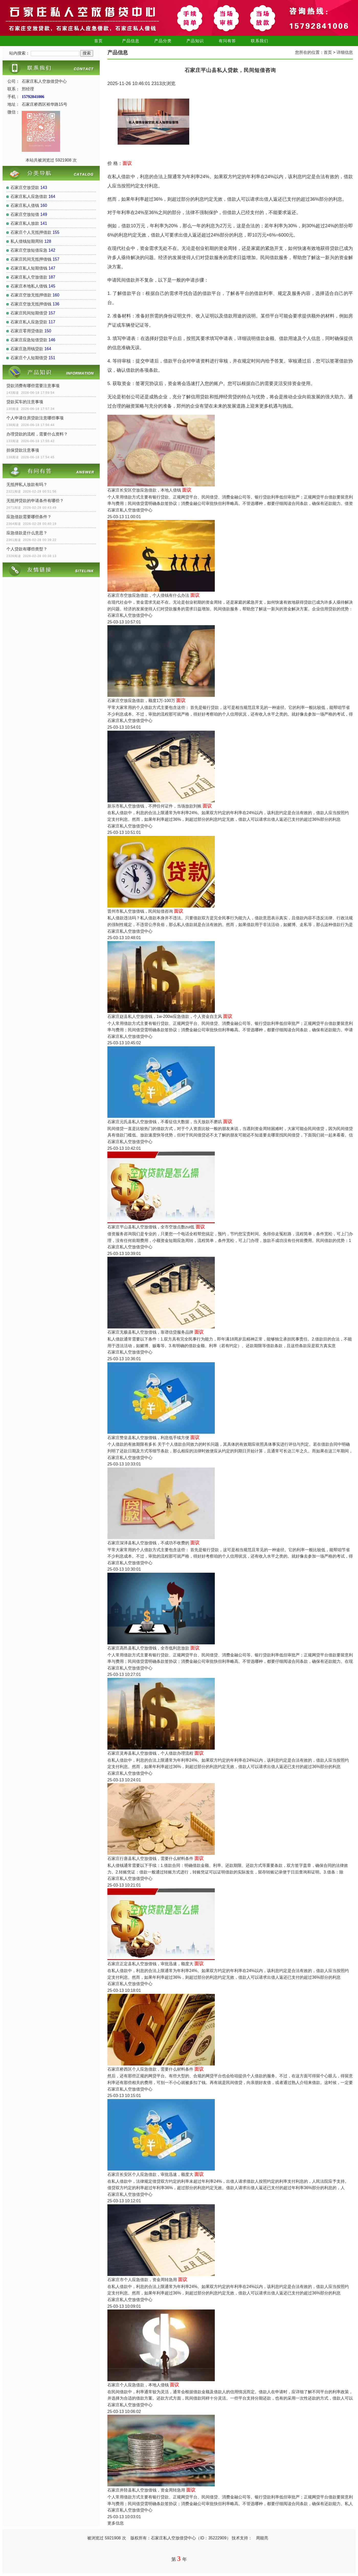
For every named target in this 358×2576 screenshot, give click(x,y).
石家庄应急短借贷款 (28, 340)
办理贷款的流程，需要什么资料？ (37, 434)
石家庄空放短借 (24, 214)
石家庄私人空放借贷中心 (129, 510)
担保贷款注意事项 (22, 450)
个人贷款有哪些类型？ (26, 549)
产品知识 (195, 41)
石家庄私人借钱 (24, 205)
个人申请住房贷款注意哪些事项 (35, 418)
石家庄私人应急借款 (28, 196)
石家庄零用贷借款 (26, 331)
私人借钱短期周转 (26, 241)
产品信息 (130, 41)
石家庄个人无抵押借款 (30, 232)
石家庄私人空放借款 (28, 277)
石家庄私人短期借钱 (28, 268)
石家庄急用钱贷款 (26, 349)
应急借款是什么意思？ (26, 533)
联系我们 (259, 41)
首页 (98, 41)
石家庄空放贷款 (24, 187)
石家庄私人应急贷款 (28, 322)
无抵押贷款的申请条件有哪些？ (35, 500)
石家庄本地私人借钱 (28, 286)
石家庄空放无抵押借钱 (30, 304)
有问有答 (227, 41)
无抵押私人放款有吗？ (26, 484)
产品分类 (163, 41)
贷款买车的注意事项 (24, 402)
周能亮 (262, 2538)
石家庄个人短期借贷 (28, 358)
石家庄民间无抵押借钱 (30, 259)
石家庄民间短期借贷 (28, 313)
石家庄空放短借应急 (28, 250)
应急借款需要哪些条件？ (28, 517)
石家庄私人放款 (24, 223)
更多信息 (115, 2523)
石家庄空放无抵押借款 (30, 295)
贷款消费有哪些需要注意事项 (33, 386)
